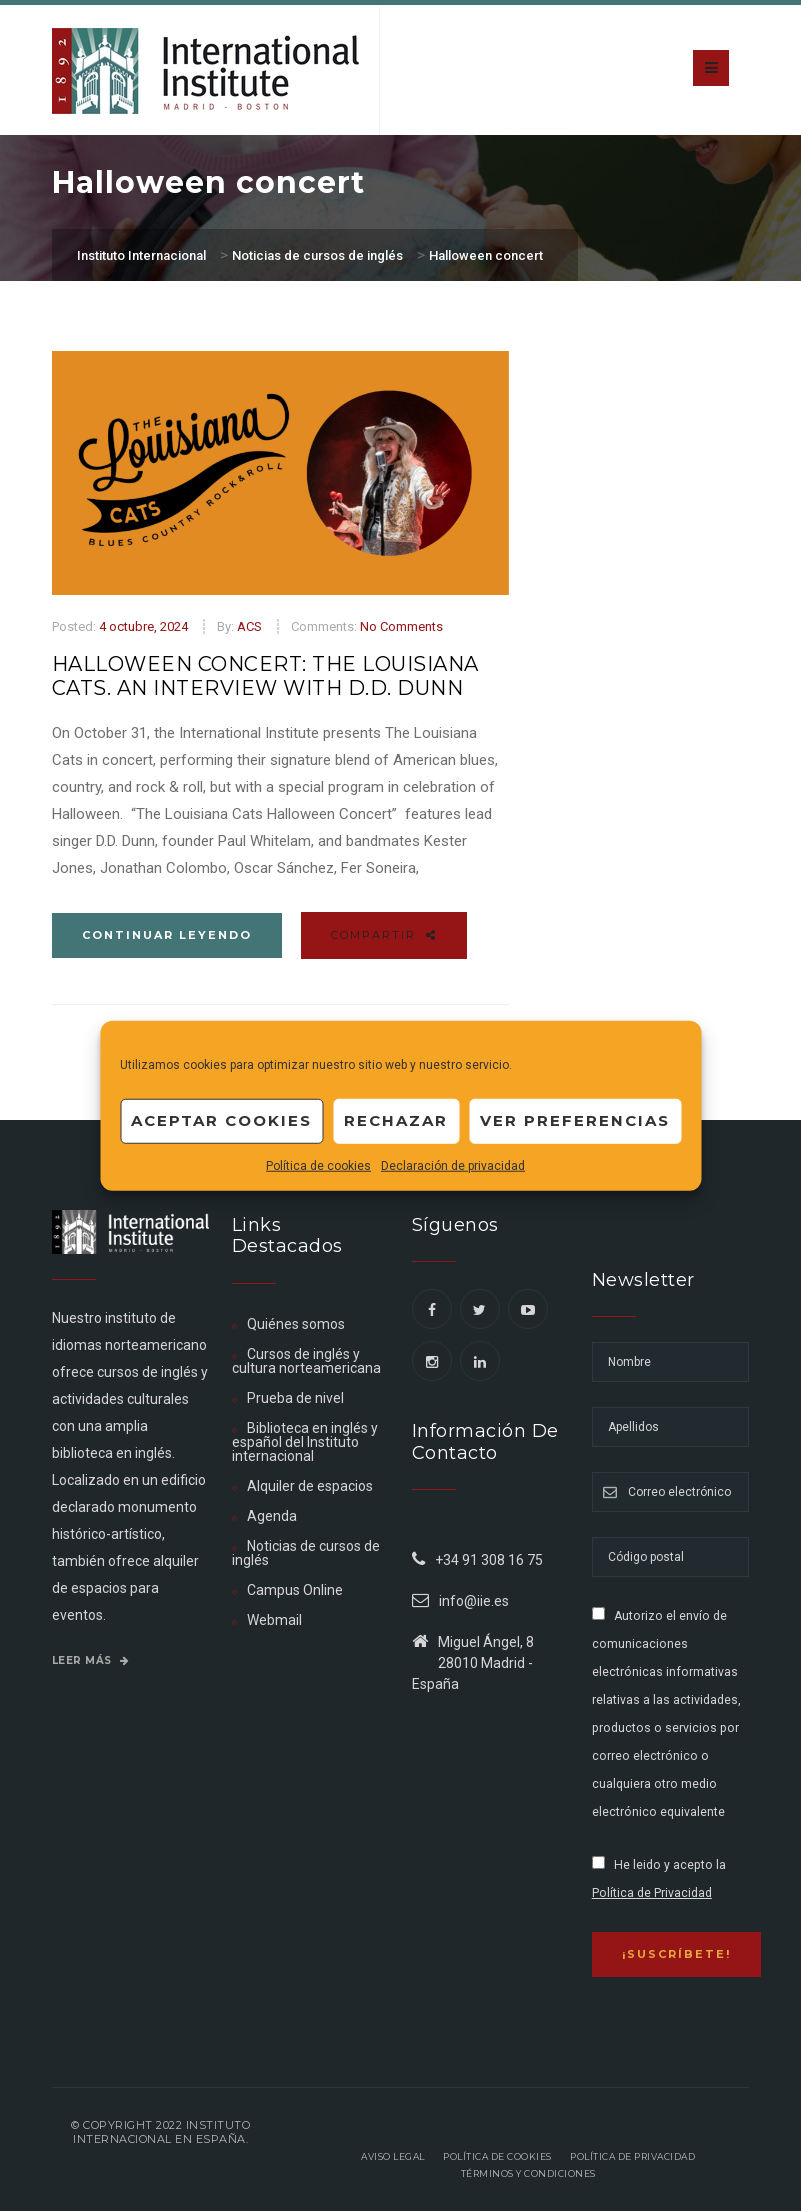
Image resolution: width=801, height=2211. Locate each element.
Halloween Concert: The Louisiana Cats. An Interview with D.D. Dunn (265, 676)
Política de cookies (318, 1165)
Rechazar (396, 1120)
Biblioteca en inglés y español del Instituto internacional (305, 1442)
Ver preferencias (575, 1120)
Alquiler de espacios (310, 1486)
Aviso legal (393, 2156)
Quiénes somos (296, 1324)
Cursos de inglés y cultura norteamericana (306, 1361)
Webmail (274, 1620)
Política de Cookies (497, 2156)
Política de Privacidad (652, 1893)
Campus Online (295, 1590)
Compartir (384, 935)
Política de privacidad (632, 2156)
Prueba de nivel (295, 1398)
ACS (249, 626)
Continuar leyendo (167, 935)
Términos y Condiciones (528, 2173)
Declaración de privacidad (453, 1165)
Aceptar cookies (221, 1120)
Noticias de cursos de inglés (306, 1553)
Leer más (91, 1660)
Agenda (272, 1516)
